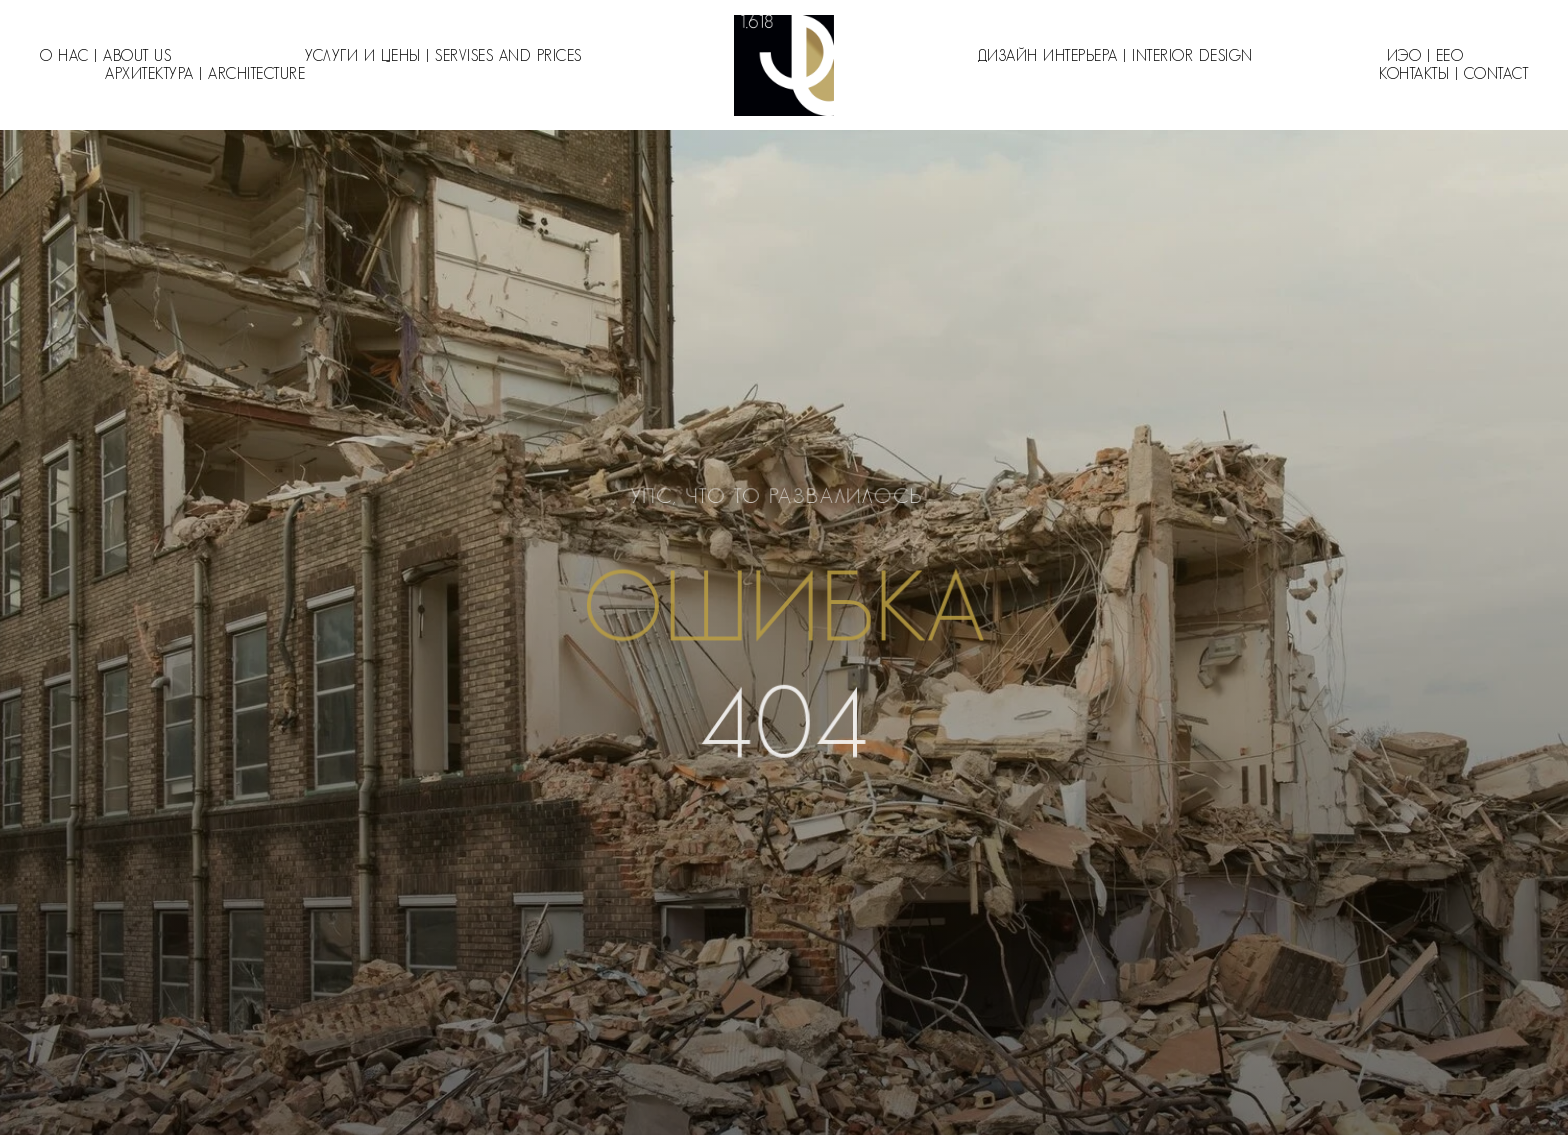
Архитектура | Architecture (205, 74)
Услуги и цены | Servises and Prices (443, 56)
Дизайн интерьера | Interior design (1115, 56)
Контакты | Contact (1453, 74)
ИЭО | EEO (1425, 56)
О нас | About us (105, 56)
